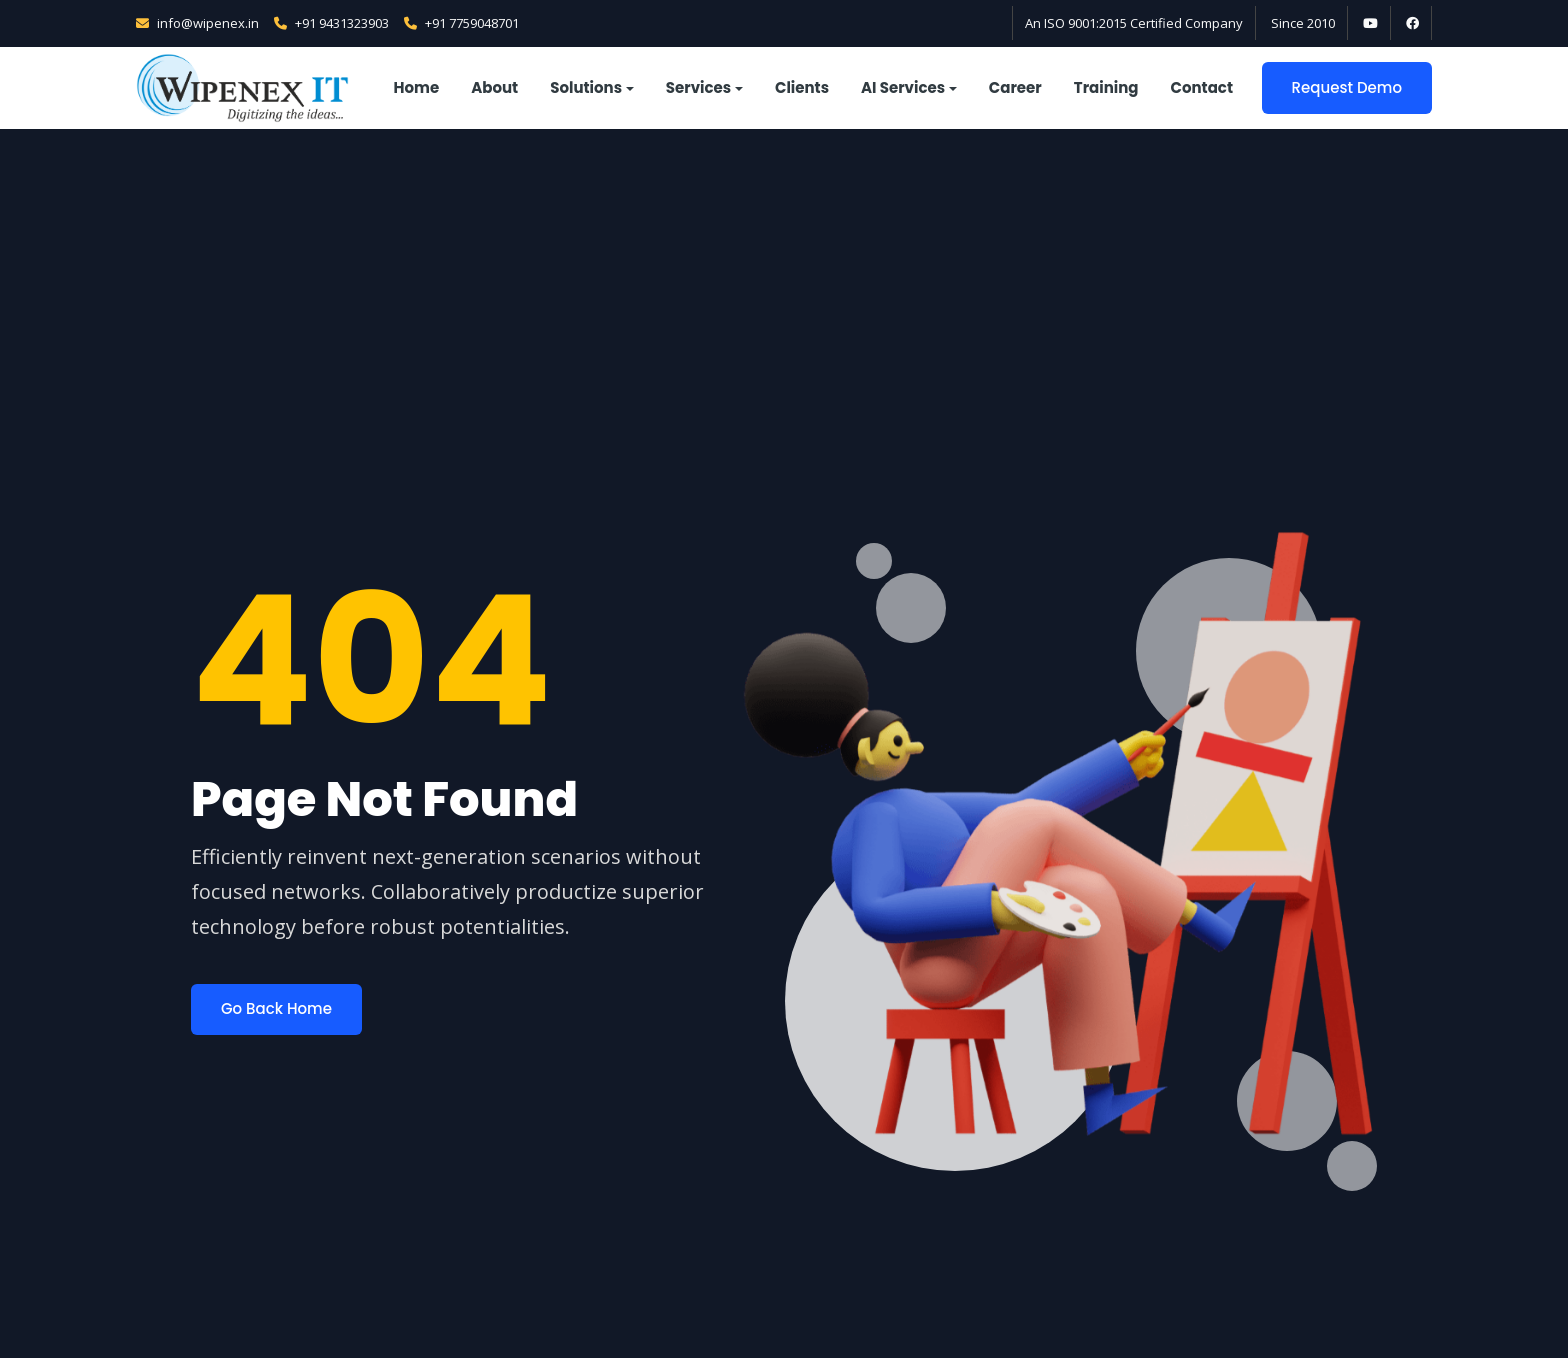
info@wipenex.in (197, 23)
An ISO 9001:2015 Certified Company (1134, 23)
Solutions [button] (586, 87)
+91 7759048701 (461, 23)
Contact (1202, 87)
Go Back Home (276, 1008)
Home (417, 87)
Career (1015, 87)
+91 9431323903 (331, 23)
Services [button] (698, 87)
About (494, 87)
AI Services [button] (903, 87)
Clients (802, 87)
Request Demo (1347, 87)
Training (1106, 87)
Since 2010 (1303, 23)
